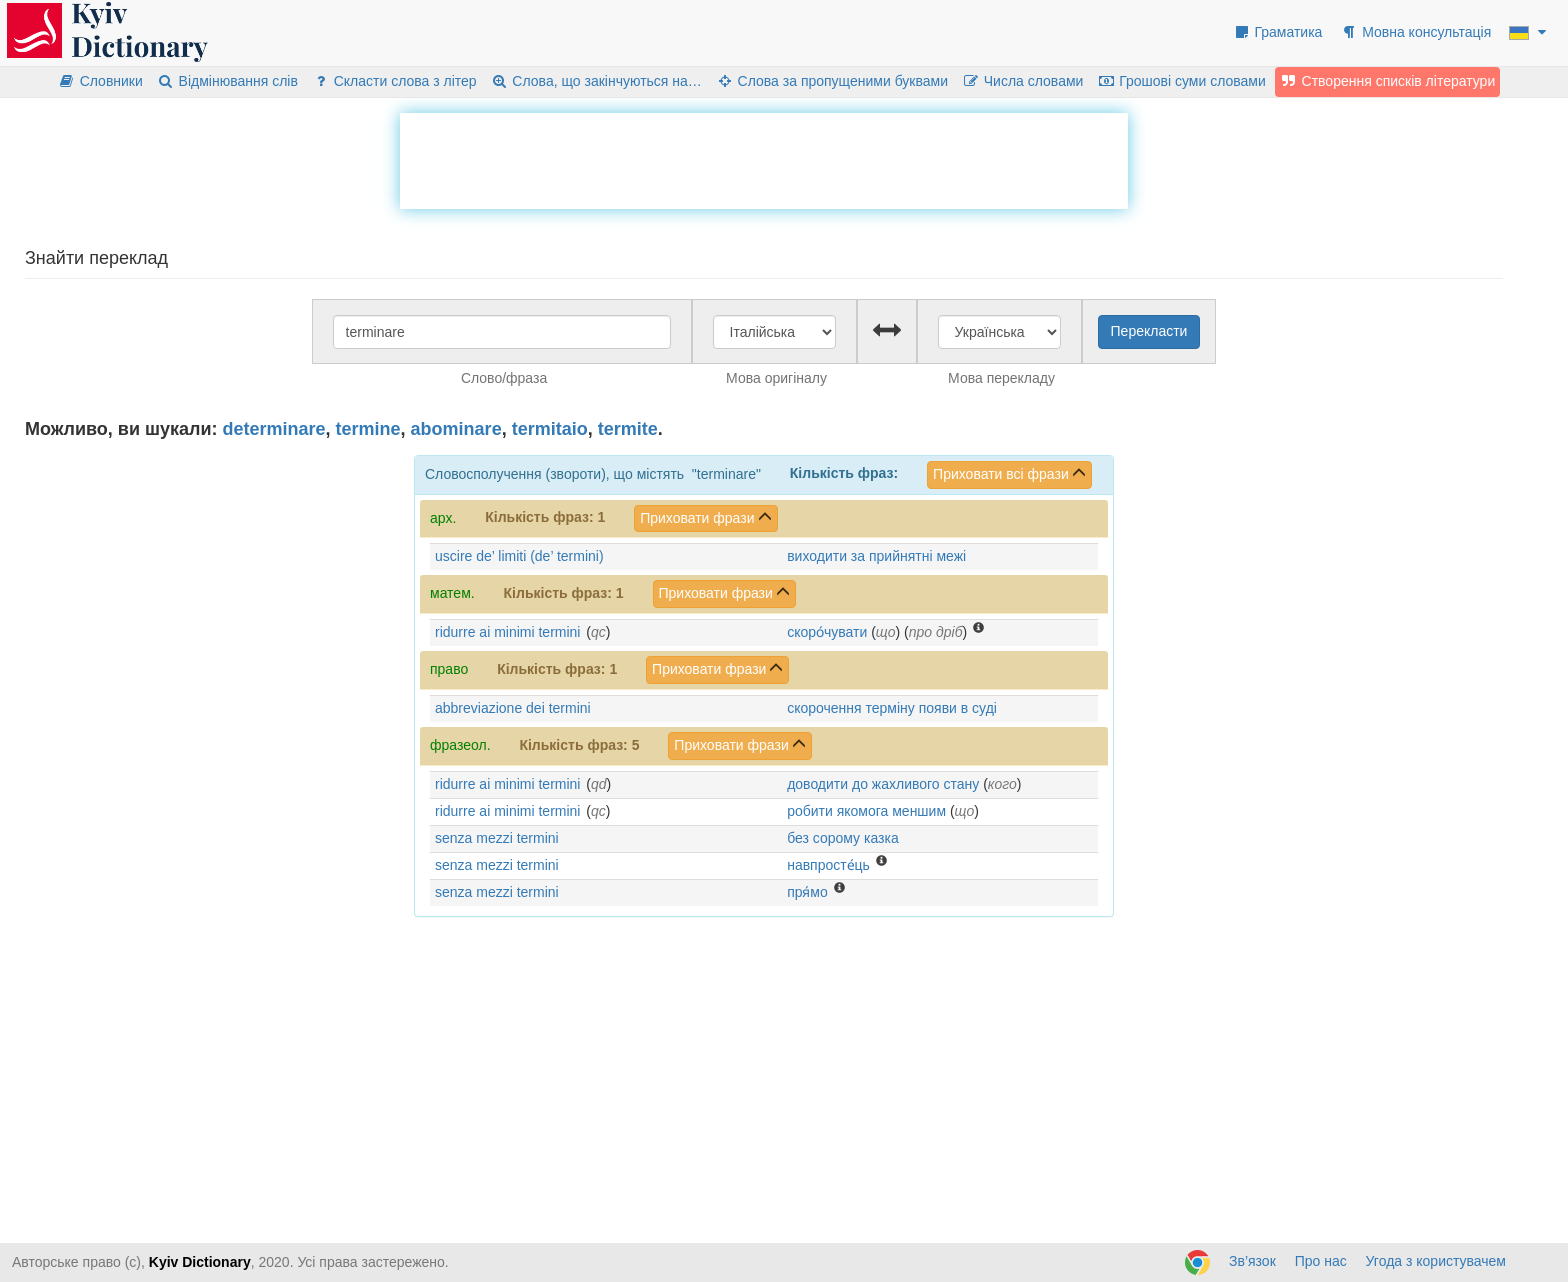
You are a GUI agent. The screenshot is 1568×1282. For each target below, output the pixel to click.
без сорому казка (843, 838)
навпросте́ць (828, 865)
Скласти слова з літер (394, 81)
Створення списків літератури (1388, 81)
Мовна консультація (1415, 32)
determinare (274, 429)
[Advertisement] (764, 158)
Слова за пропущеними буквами (832, 81)
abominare (456, 429)
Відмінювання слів (227, 81)
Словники (100, 81)
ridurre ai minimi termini (507, 632)
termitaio (550, 429)
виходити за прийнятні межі (876, 556)
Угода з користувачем (1436, 1261)
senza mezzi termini (497, 838)
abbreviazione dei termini (513, 708)
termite (628, 429)
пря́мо (807, 892)
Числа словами (1023, 81)
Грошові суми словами (1181, 81)
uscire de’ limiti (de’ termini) (519, 556)
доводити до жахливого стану (883, 784)
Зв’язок (1252, 1261)
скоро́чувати (827, 632)
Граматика (1278, 32)
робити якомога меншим (866, 811)
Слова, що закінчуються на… (596, 81)
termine (368, 429)
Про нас (1321, 1261)
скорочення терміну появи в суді (892, 708)
